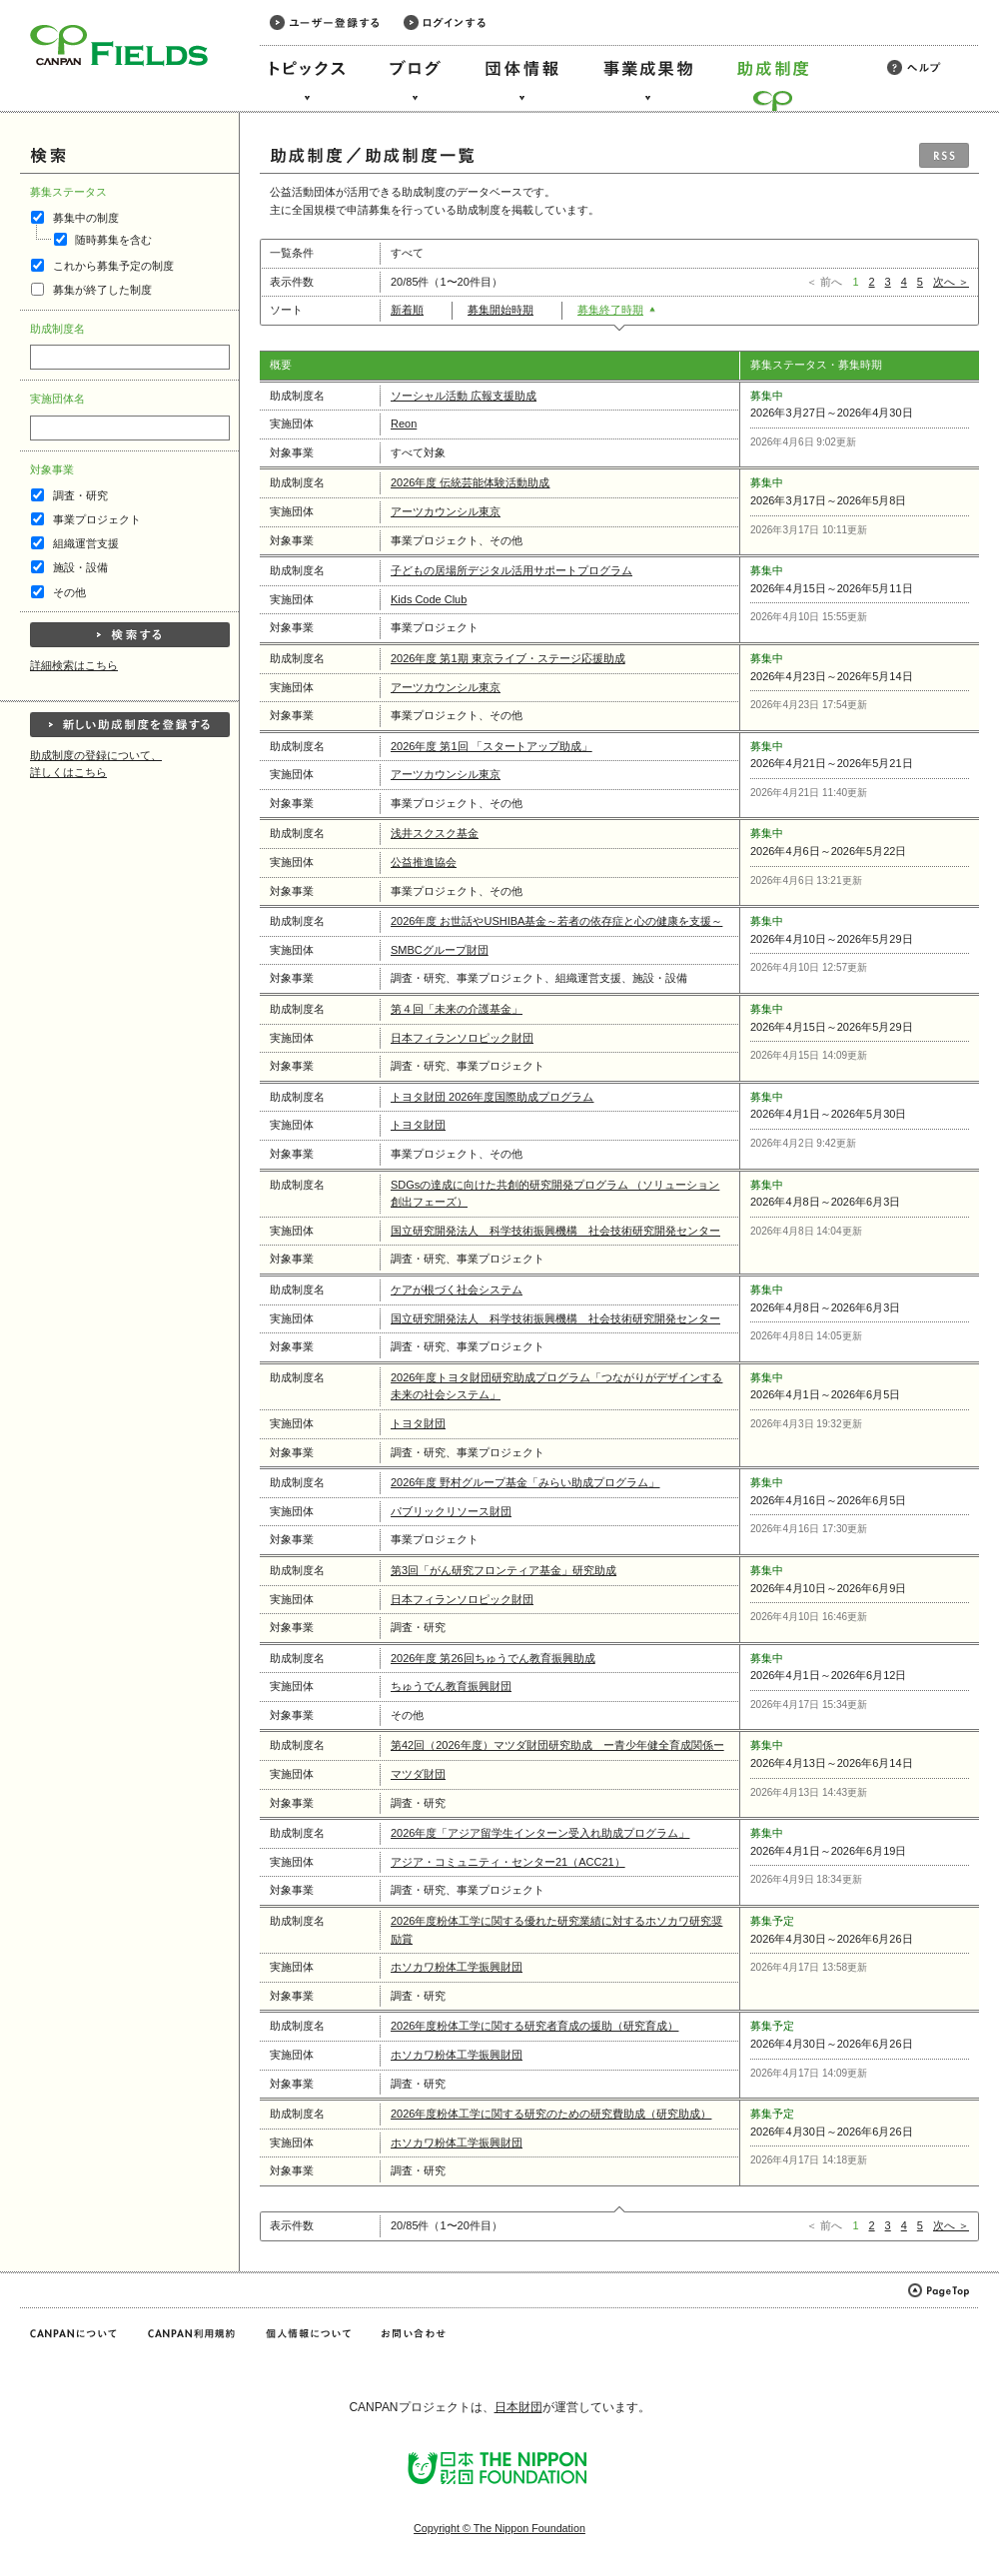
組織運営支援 (86, 543)
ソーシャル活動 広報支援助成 (463, 396)
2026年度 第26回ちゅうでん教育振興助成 (493, 1658)
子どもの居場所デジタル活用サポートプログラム (511, 570)
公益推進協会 (424, 862)
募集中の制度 (86, 218)
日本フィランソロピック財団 (462, 1038)
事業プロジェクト (97, 519)
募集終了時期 (616, 310)
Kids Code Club (429, 599)
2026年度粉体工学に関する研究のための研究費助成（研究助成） (551, 2114)
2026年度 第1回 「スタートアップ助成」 (491, 746)
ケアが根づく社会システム (456, 1289)
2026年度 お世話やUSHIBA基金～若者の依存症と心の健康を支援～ (556, 921)
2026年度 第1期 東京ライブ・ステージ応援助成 (508, 658)
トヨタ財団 (418, 1125)
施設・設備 (80, 567)
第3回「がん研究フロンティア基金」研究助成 (503, 1570)
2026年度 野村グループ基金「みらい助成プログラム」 (525, 1482)
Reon (404, 423)
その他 (69, 592)
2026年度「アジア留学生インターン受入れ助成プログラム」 (540, 1833)
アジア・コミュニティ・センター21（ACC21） (508, 1862)
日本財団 (518, 2407)
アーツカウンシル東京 (445, 511)
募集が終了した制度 (102, 290)
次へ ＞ (951, 282)
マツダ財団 (418, 1774)
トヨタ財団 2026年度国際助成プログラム (492, 1097)
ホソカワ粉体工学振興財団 (456, 1967)
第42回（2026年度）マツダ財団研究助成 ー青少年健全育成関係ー (557, 1745)
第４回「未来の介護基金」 (456, 1009)
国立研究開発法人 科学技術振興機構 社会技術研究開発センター (555, 1231)
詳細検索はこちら (74, 665)
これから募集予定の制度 (113, 266)
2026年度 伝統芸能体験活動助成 (470, 482)
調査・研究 (80, 495)
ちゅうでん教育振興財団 (451, 1686)
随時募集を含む (113, 240)
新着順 (414, 310)
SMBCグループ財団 (440, 950)
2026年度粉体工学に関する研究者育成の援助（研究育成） (534, 2026)
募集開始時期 (507, 310)
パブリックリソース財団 (451, 1511)
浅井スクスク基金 (435, 833)
